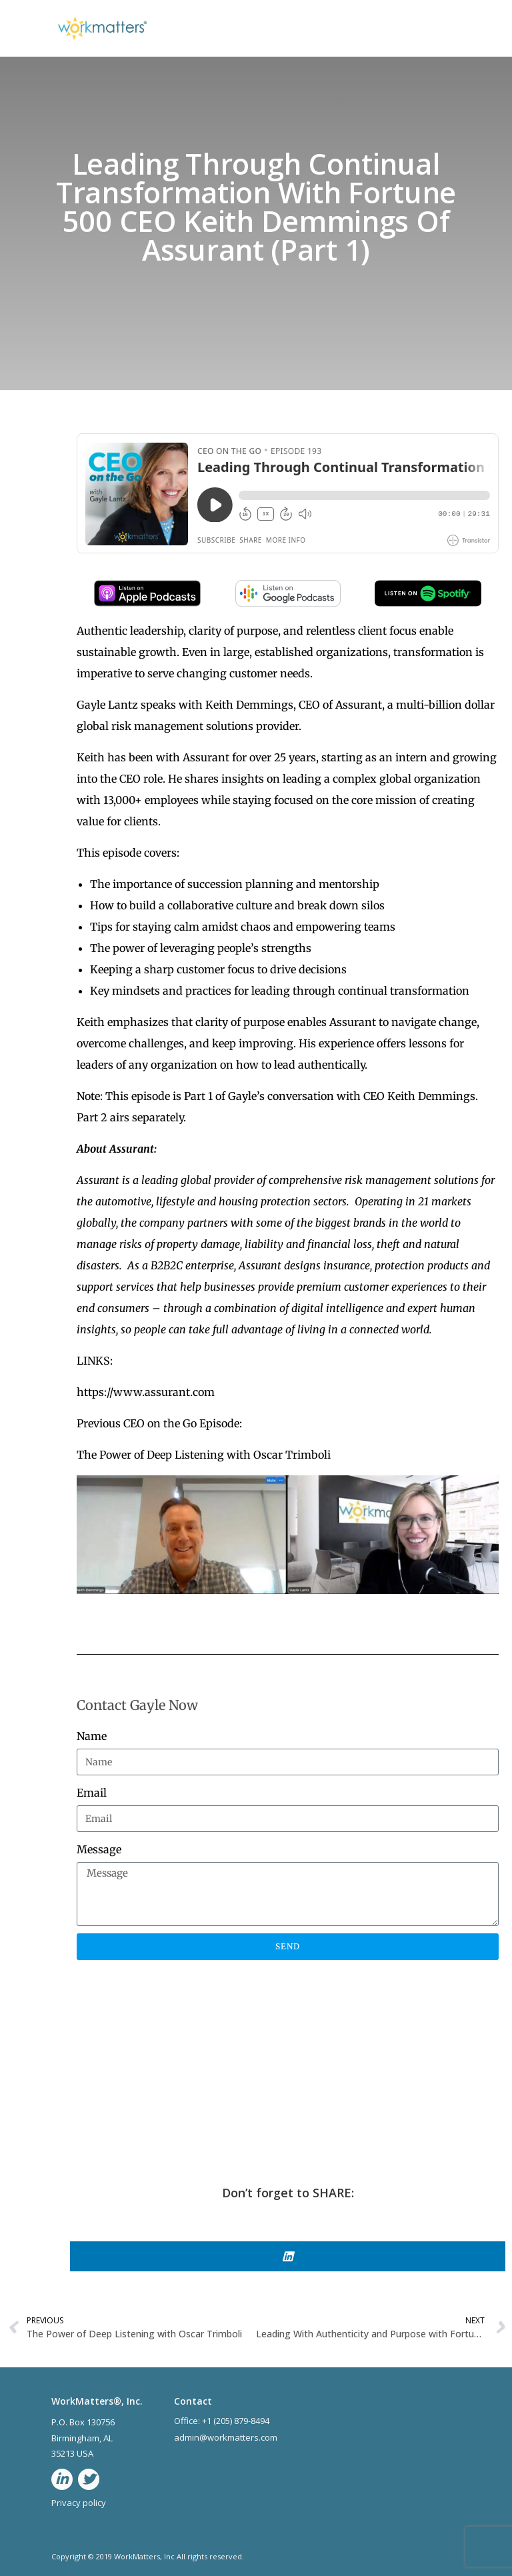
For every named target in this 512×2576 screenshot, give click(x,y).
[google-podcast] (288, 602)
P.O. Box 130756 (83, 2422)
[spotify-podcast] (428, 602)
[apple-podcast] (147, 602)
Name (92, 1736)
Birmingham (75, 2438)
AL (109, 2438)
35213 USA (72, 2453)
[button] (287, 2256)
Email (92, 1792)
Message (99, 1849)
